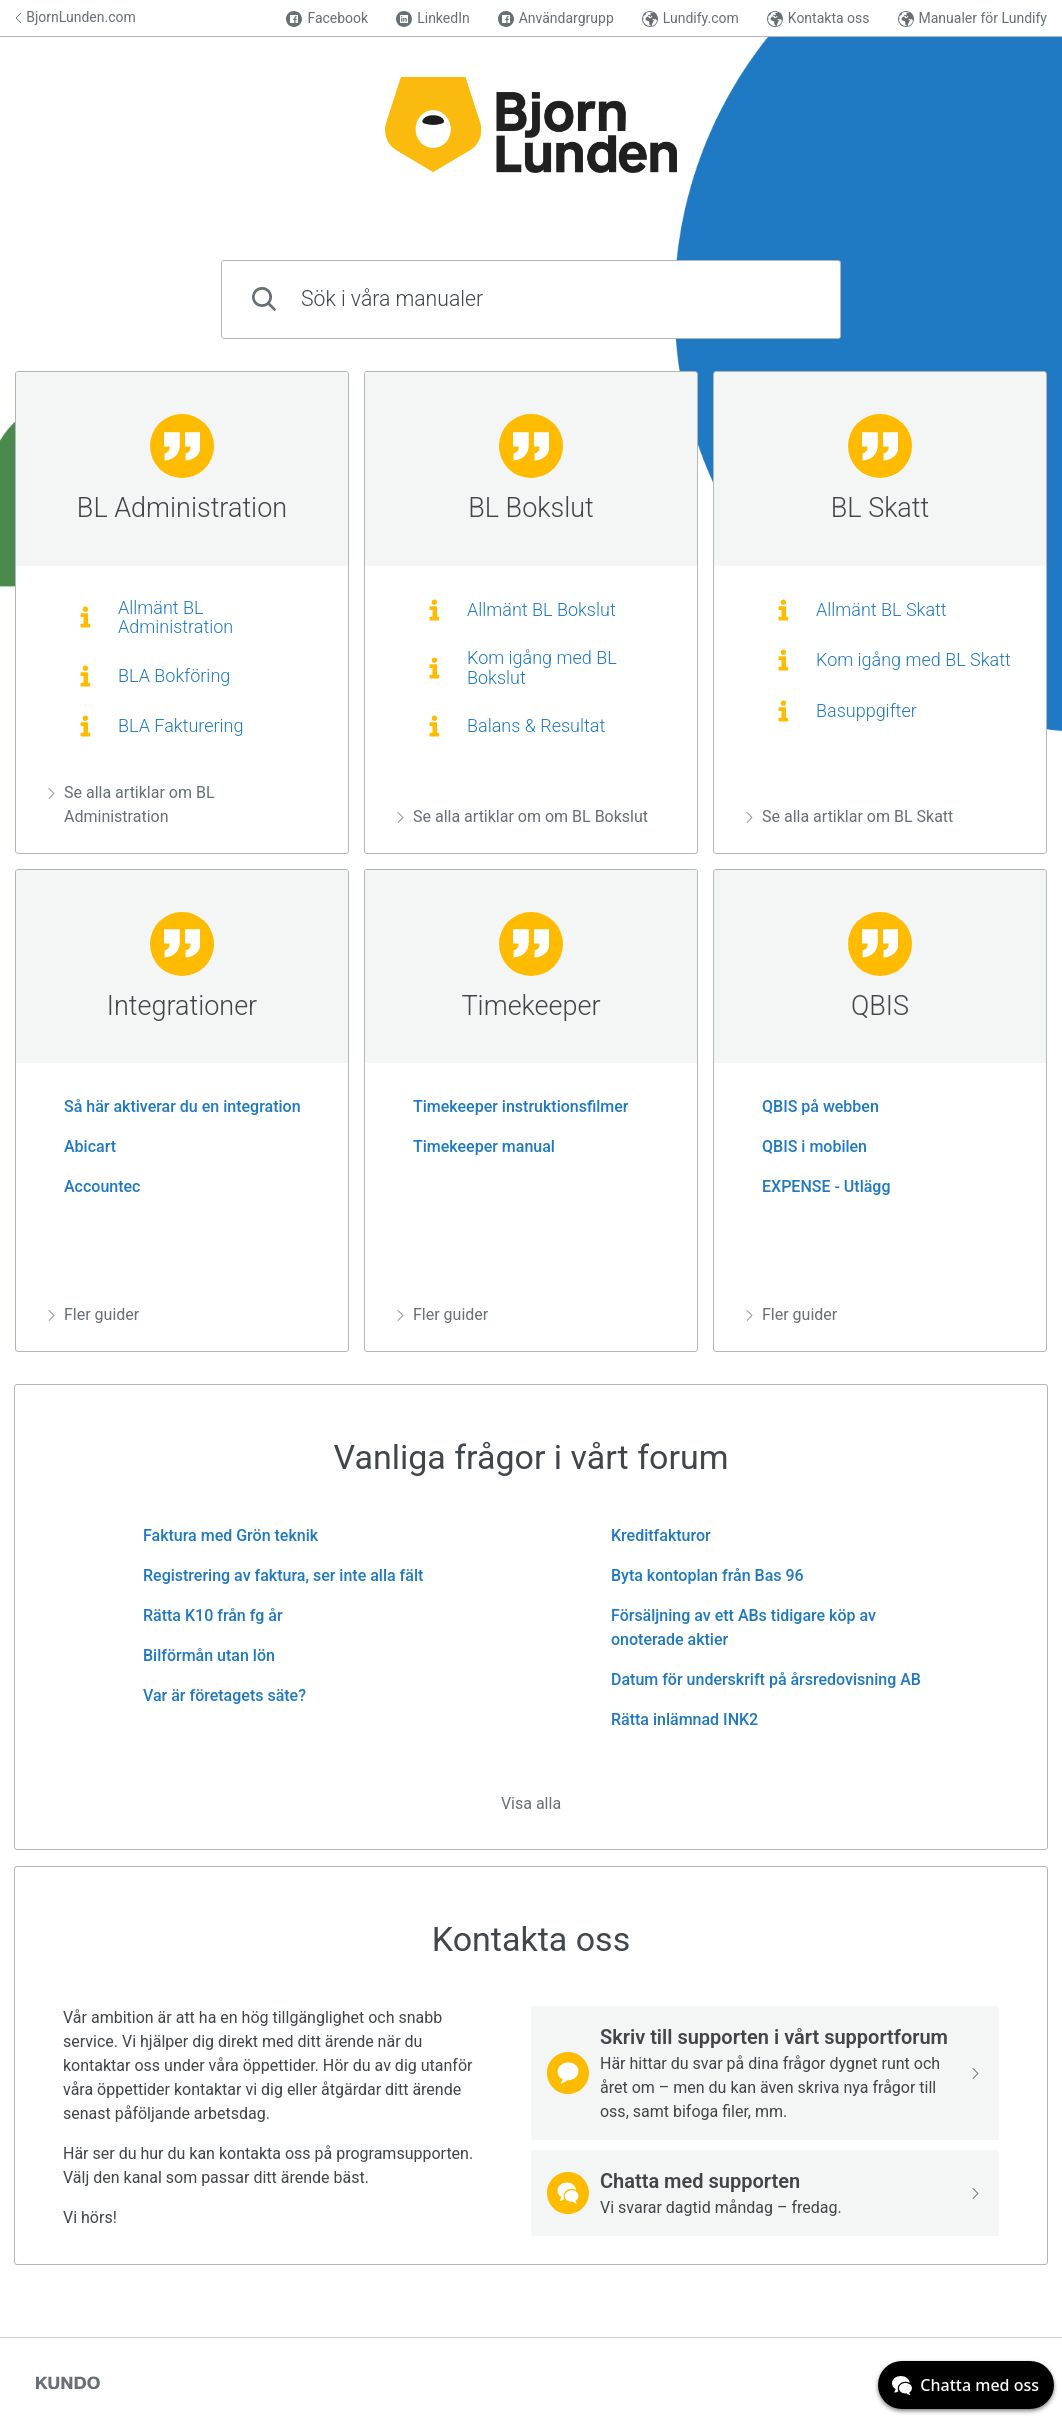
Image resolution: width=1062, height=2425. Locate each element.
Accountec (94, 1186)
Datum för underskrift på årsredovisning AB (758, 1679)
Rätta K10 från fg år (205, 1615)
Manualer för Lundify (973, 18)
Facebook (327, 18)
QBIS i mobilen (806, 1146)
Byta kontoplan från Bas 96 (699, 1575)
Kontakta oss (818, 18)
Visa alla (531, 1803)
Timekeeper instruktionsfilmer (513, 1106)
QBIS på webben (812, 1106)
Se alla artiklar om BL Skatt (849, 816)
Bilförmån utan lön (201, 1655)
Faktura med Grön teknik (222, 1535)
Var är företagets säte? (216, 1695)
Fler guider (93, 1314)
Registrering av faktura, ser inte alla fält (275, 1575)
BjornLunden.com (75, 17)
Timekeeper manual (476, 1146)
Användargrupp (556, 18)
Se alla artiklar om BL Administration (131, 804)
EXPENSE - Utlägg (818, 1186)
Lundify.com (690, 18)
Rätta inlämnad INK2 (676, 1719)
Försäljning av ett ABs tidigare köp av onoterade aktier (735, 1627)
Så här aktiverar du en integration (174, 1106)
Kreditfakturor (653, 1535)
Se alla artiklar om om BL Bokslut (522, 816)
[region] (182, 612)
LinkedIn (433, 18)
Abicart (82, 1146)
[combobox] (531, 299)
